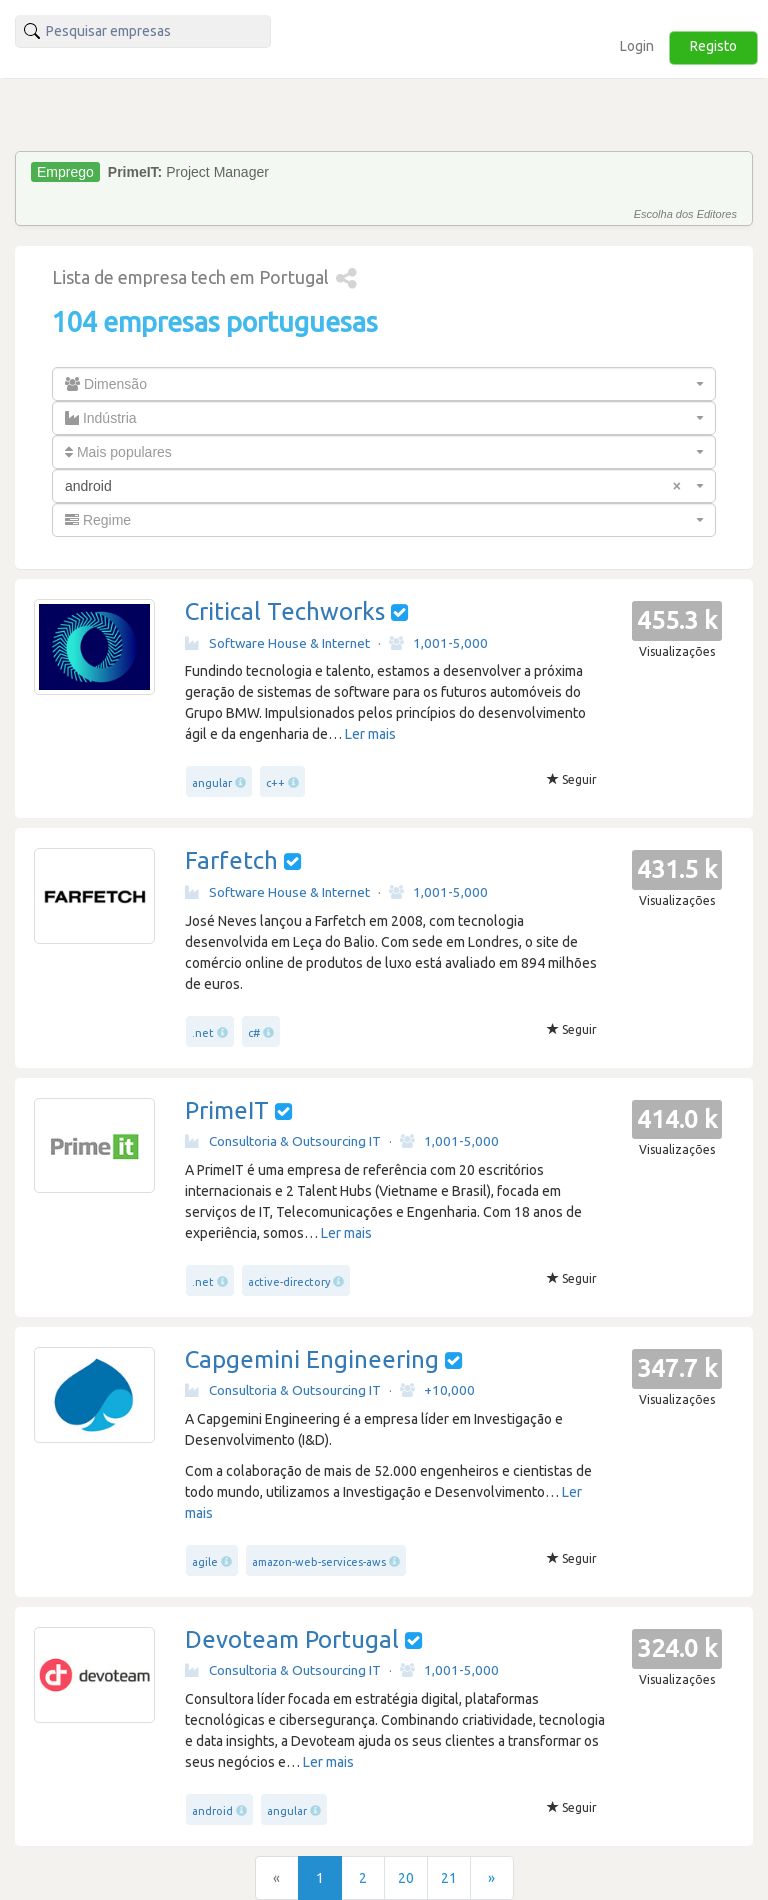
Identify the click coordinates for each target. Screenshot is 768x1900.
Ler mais (370, 734)
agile (205, 1562)
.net (203, 1033)
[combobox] (384, 384)
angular (212, 783)
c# (254, 1033)
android (212, 1811)
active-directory (289, 1282)
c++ (275, 783)
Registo (713, 46)
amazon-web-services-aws (319, 1562)
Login (637, 46)
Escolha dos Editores (685, 214)
